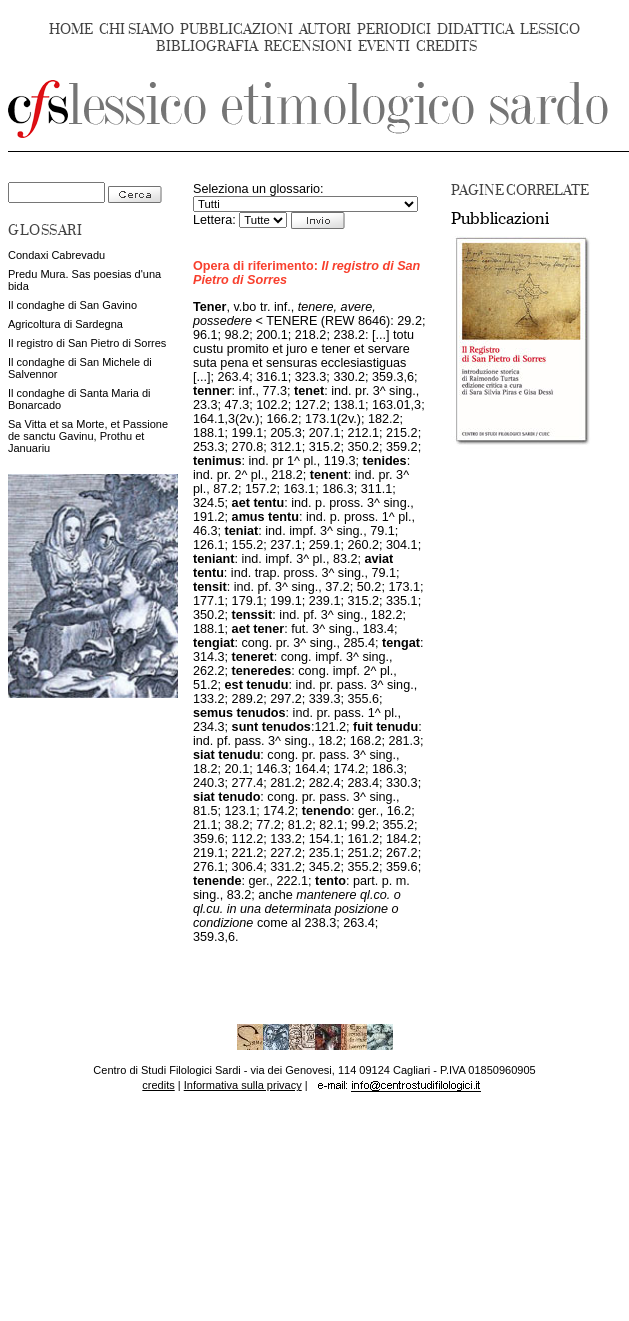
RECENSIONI (308, 46)
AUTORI (325, 29)
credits (158, 1085)
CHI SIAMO (136, 29)
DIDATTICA (475, 29)
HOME (71, 29)
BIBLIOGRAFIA (207, 46)
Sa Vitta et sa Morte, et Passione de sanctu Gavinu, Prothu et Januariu (88, 436)
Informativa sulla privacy (243, 1085)
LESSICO (550, 29)
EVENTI (384, 46)
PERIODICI (394, 29)
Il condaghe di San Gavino (72, 305)
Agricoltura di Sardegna (65, 324)
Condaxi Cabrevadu (56, 255)
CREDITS (446, 46)
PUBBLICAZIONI (236, 29)
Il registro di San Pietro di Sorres (87, 343)
